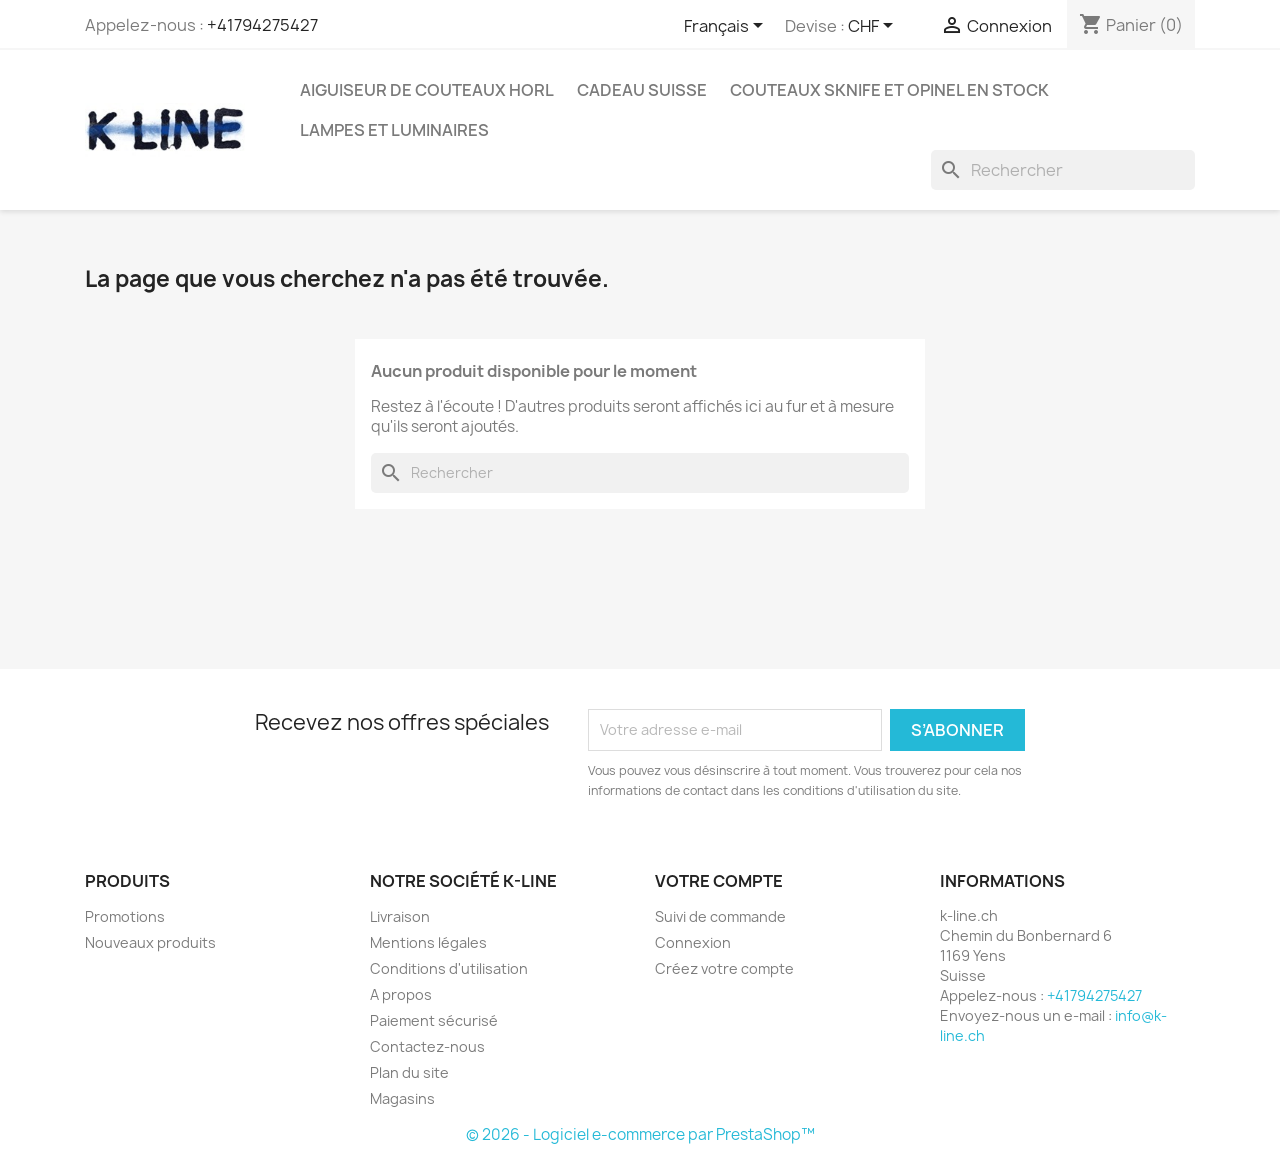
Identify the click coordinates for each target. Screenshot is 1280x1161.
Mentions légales (428, 942)
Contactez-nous (427, 1046)
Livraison (400, 916)
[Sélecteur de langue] (727, 27)
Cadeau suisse (642, 90)
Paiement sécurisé (434, 1020)
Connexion (693, 942)
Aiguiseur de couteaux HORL (427, 90)
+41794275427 (262, 25)
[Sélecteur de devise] (874, 27)
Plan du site (409, 1072)
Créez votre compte (724, 968)
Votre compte (719, 881)
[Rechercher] (1063, 170)
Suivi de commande (720, 916)
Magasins (402, 1098)
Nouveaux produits (150, 942)
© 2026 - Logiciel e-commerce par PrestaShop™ (640, 1134)
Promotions (125, 916)
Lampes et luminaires (394, 130)
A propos (401, 994)
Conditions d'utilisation (449, 968)
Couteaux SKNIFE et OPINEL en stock (889, 90)
